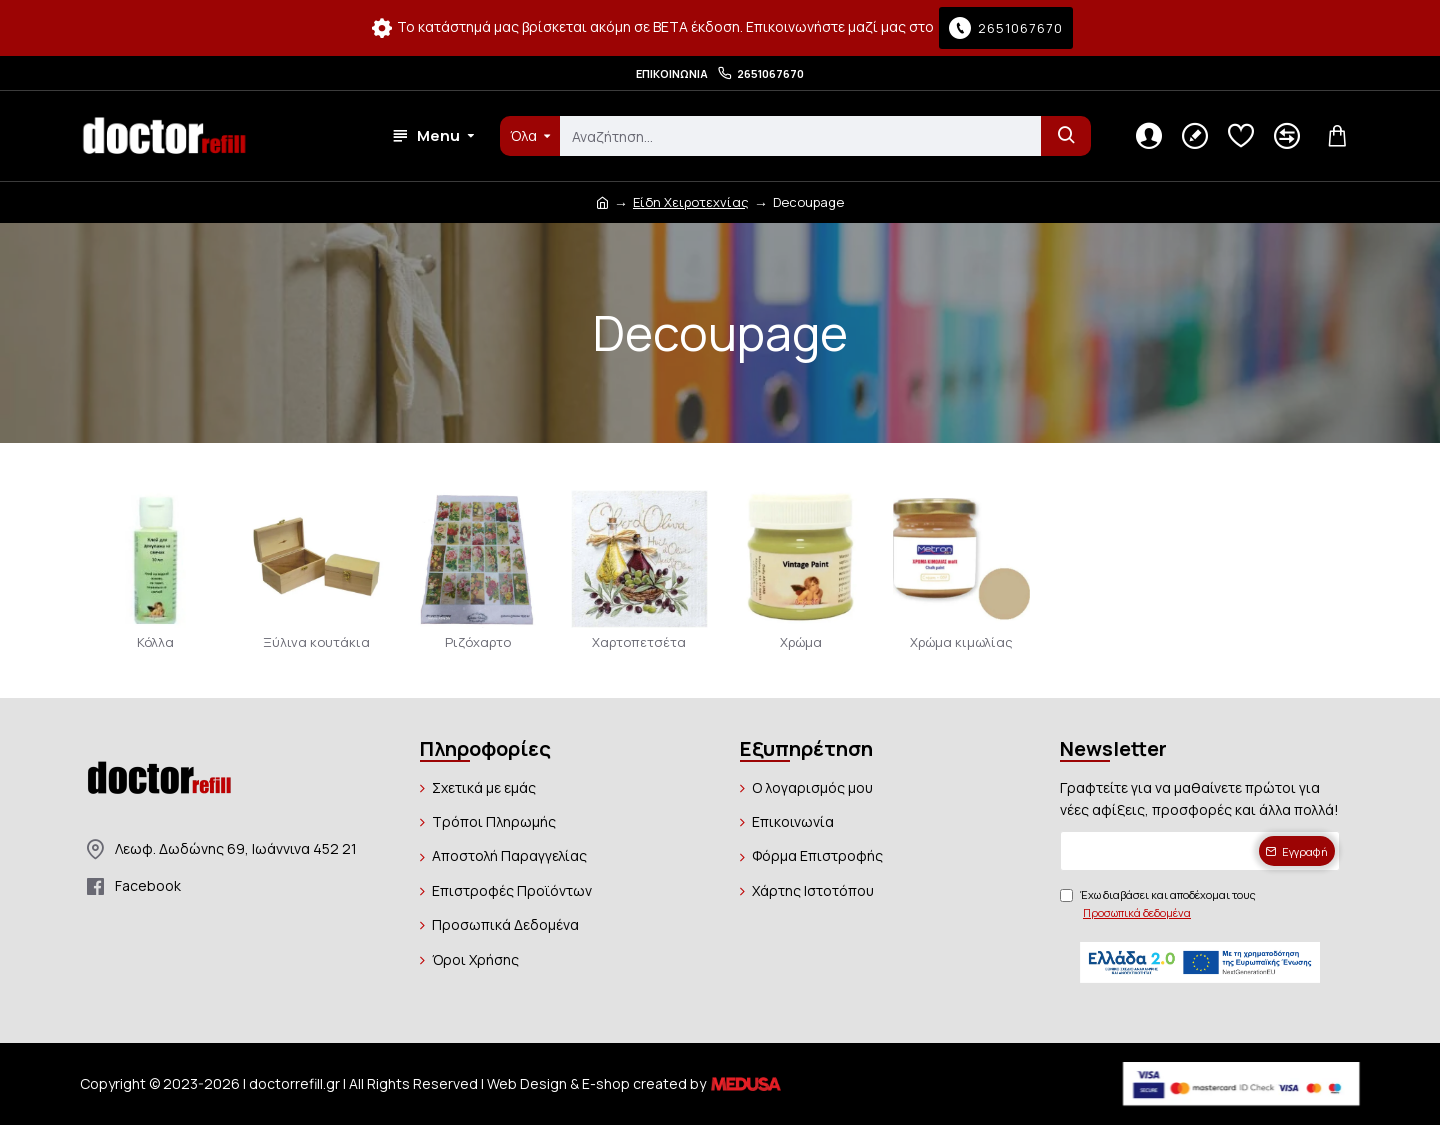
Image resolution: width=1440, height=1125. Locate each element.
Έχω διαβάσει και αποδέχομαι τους (1158, 904)
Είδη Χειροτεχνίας (691, 202)
